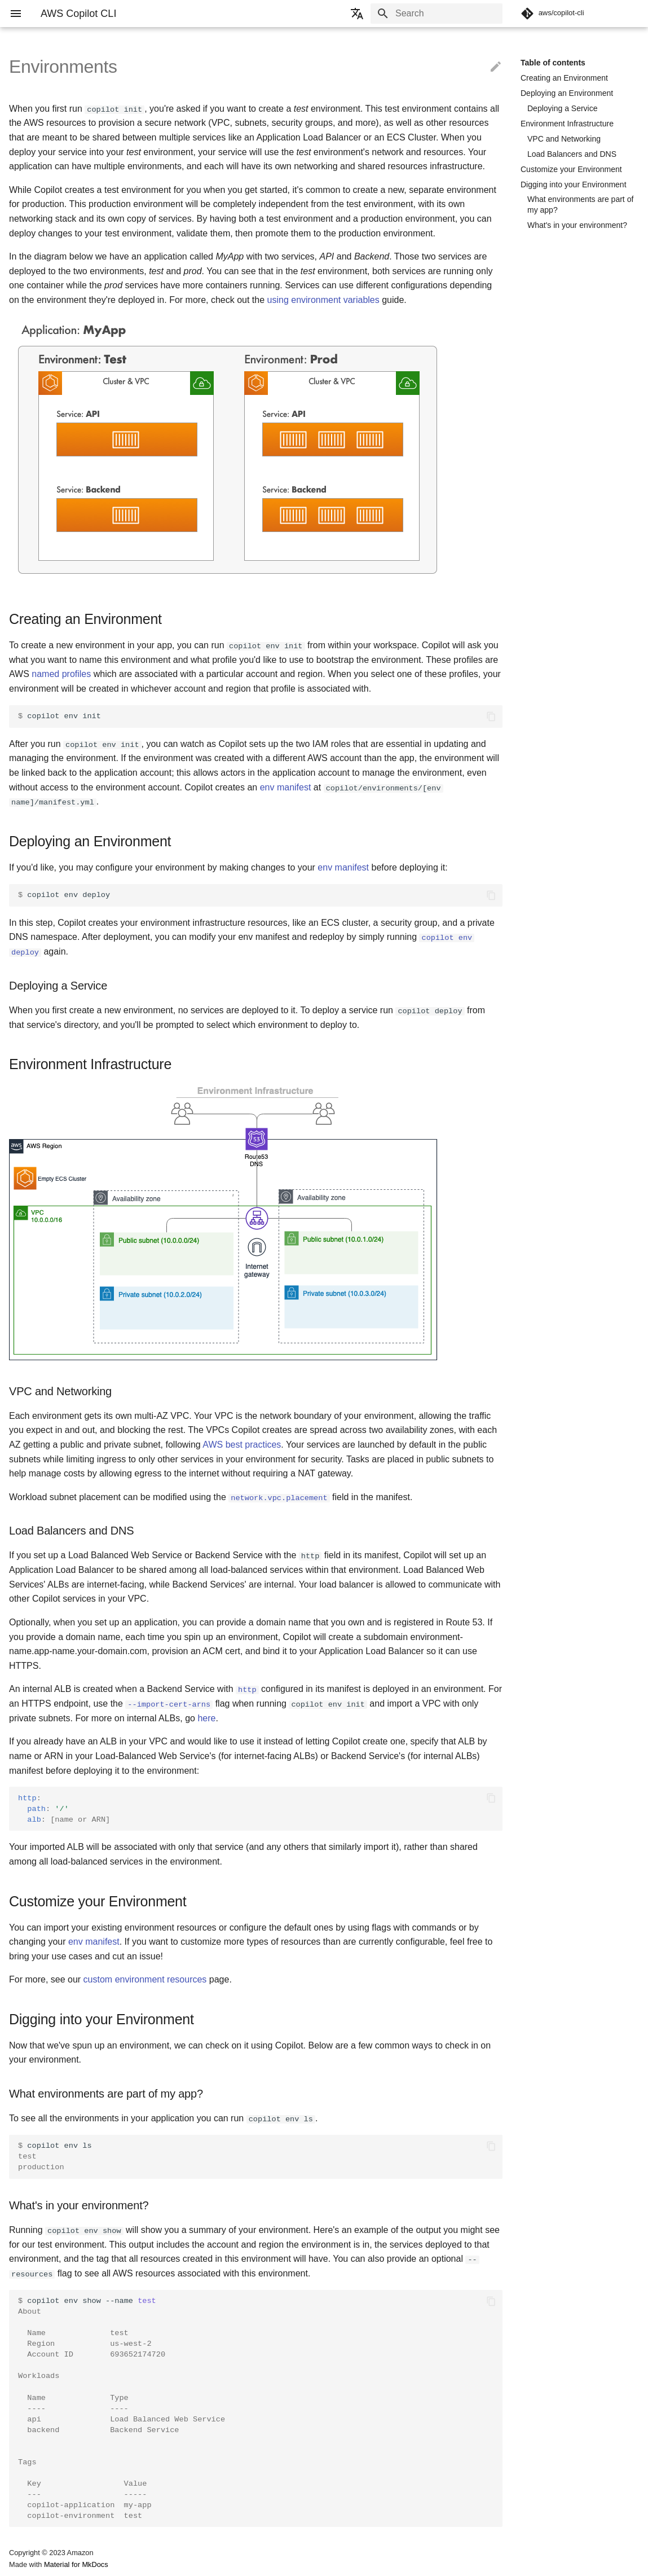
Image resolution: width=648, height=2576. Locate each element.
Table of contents (553, 62)
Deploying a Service (562, 108)
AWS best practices (241, 1444)
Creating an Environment (564, 77)
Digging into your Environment (574, 184)
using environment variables (323, 300)
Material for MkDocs (76, 2563)
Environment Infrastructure (567, 123)
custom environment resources (145, 1978)
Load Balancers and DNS (571, 154)
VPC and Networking (564, 138)
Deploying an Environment (567, 93)
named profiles (61, 674)
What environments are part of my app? (580, 204)
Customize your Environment (571, 169)
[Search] (436, 13)
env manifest (285, 787)
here (206, 1717)
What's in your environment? (577, 225)
